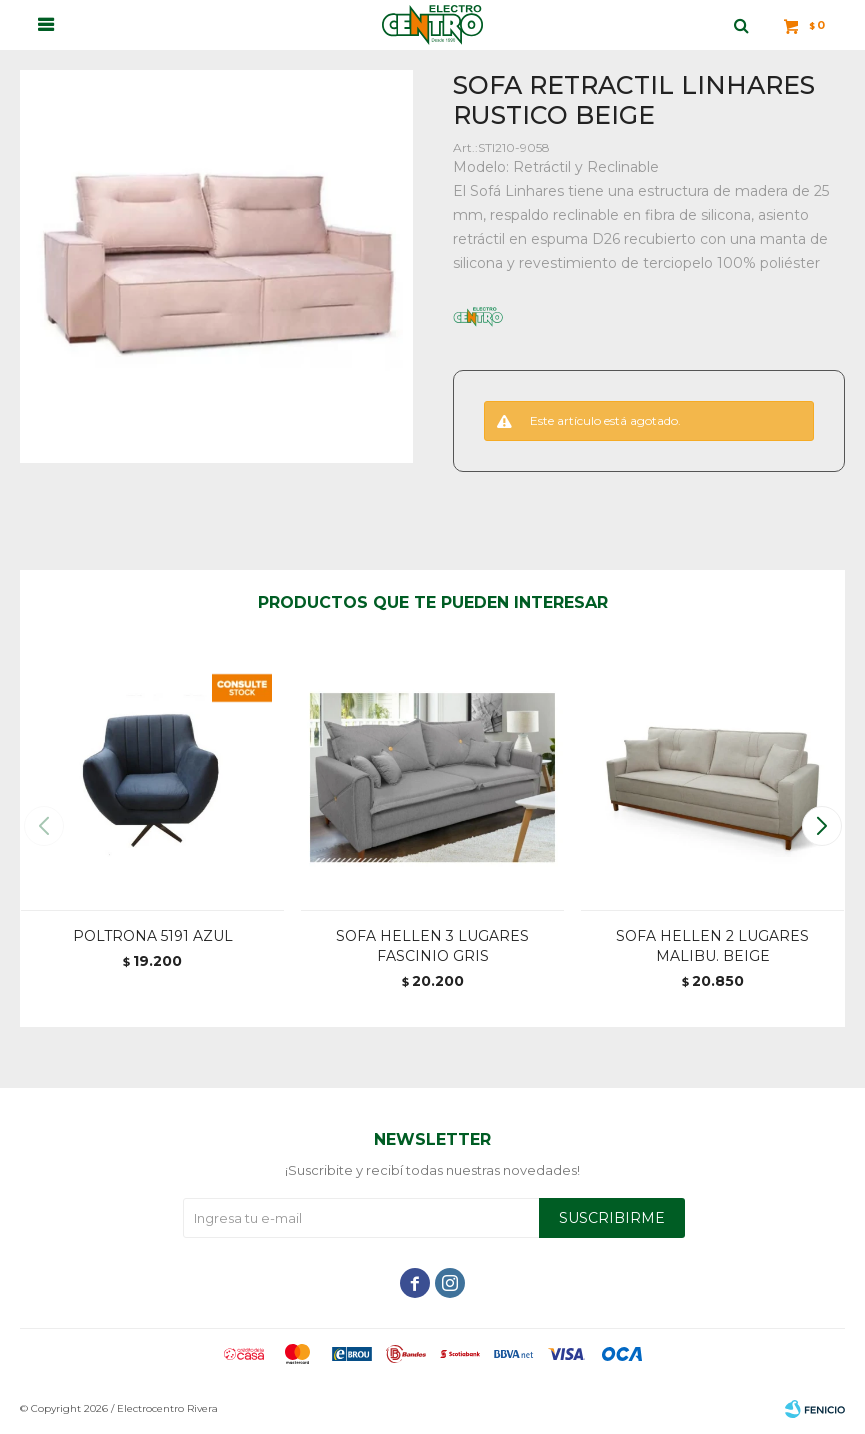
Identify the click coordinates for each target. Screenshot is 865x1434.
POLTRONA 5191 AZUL (153, 936)
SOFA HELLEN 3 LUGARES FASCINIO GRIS (432, 946)
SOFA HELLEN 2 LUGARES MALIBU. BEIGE (712, 946)
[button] (821, 826)
